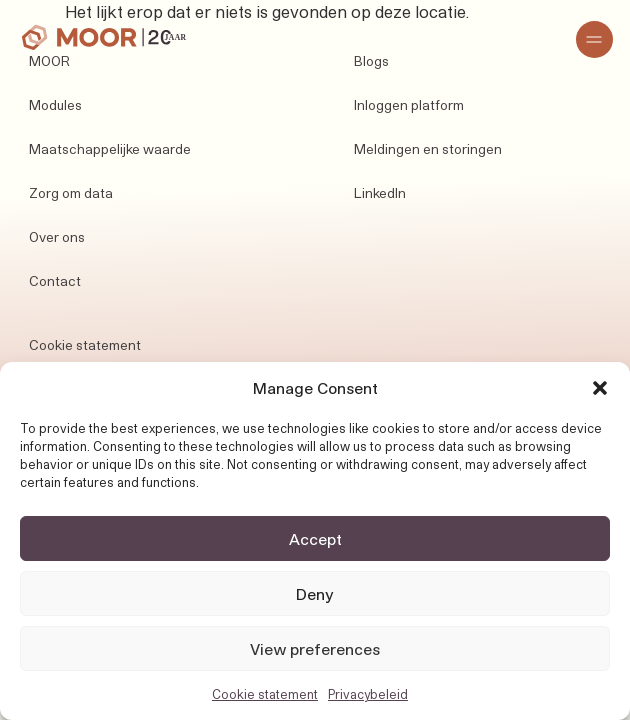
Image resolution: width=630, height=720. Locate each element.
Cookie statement (265, 694)
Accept (315, 539)
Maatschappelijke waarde (110, 149)
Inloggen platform (409, 105)
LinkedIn (380, 193)
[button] (600, 388)
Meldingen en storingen (428, 149)
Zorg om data (71, 193)
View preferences (315, 649)
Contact (55, 281)
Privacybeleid (368, 694)
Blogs (371, 61)
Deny (315, 594)
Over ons (57, 237)
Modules (55, 105)
